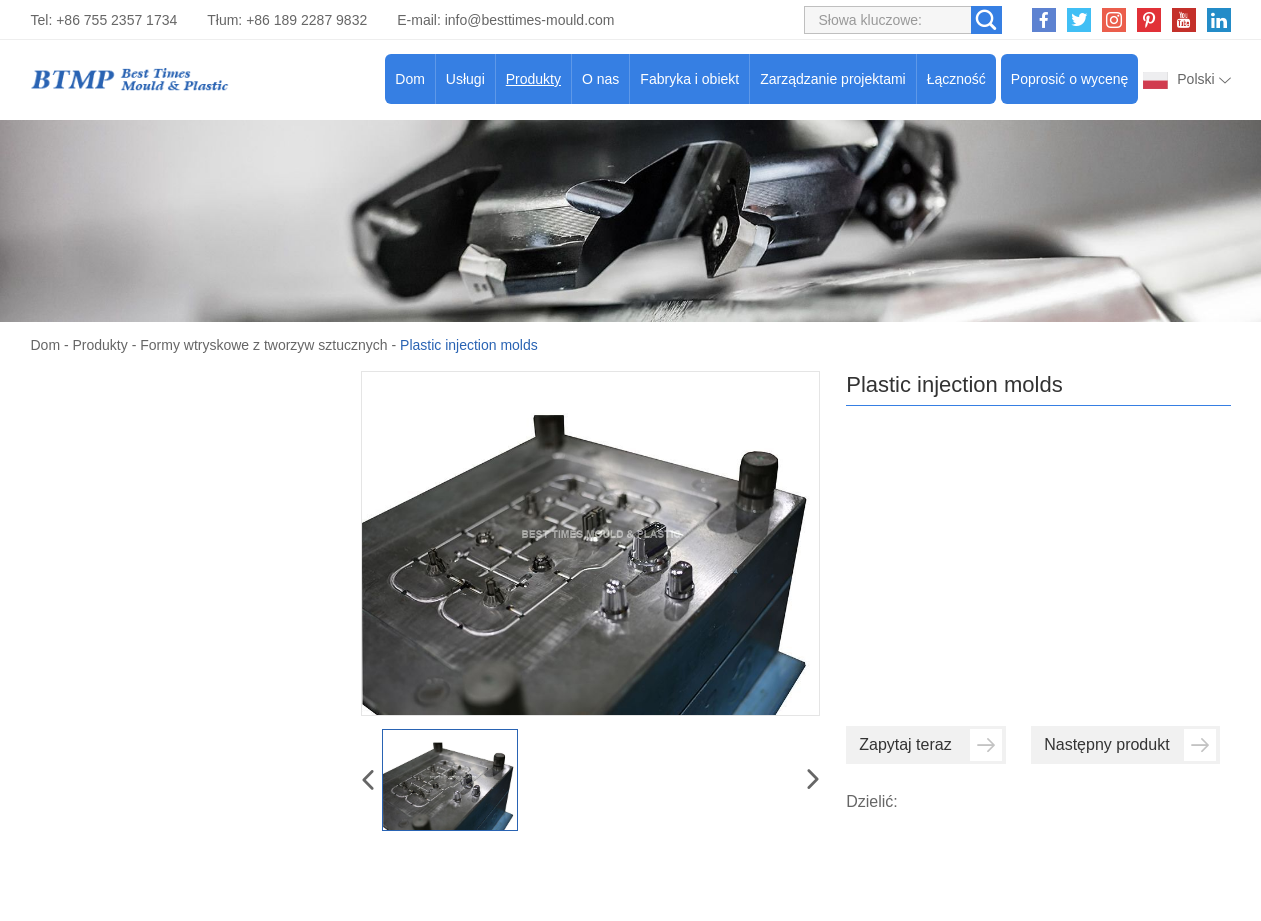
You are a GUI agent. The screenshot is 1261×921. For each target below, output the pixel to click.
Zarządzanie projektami (833, 79)
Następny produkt (1129, 745)
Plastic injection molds (469, 345)
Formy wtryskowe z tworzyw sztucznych (263, 345)
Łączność (956, 79)
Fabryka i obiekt (689, 79)
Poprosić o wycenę (1070, 79)
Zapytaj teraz (930, 745)
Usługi (465, 79)
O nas (600, 79)
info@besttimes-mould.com (530, 20)
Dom (410, 79)
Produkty (533, 79)
